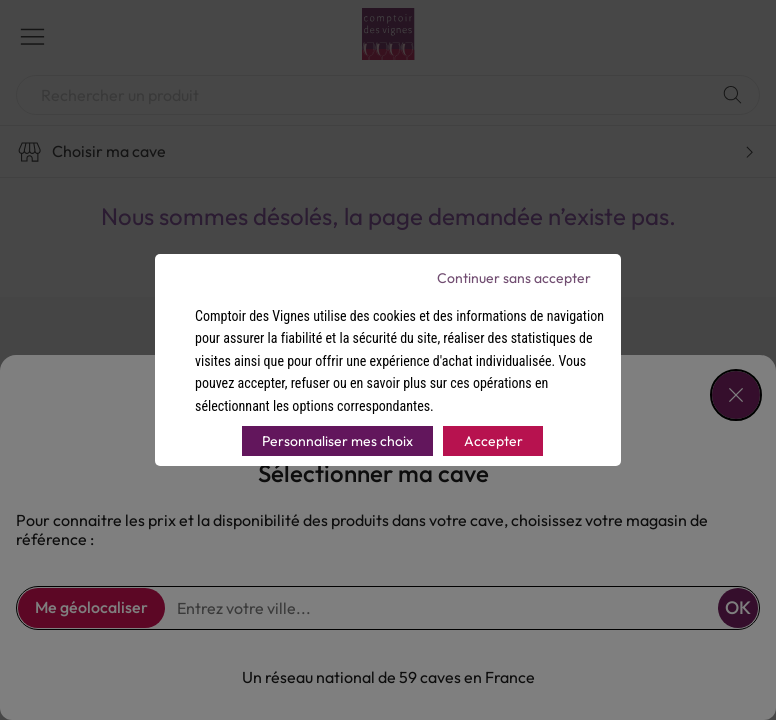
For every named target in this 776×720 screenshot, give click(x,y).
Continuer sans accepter (514, 278)
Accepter (493, 441)
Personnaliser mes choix (337, 441)
